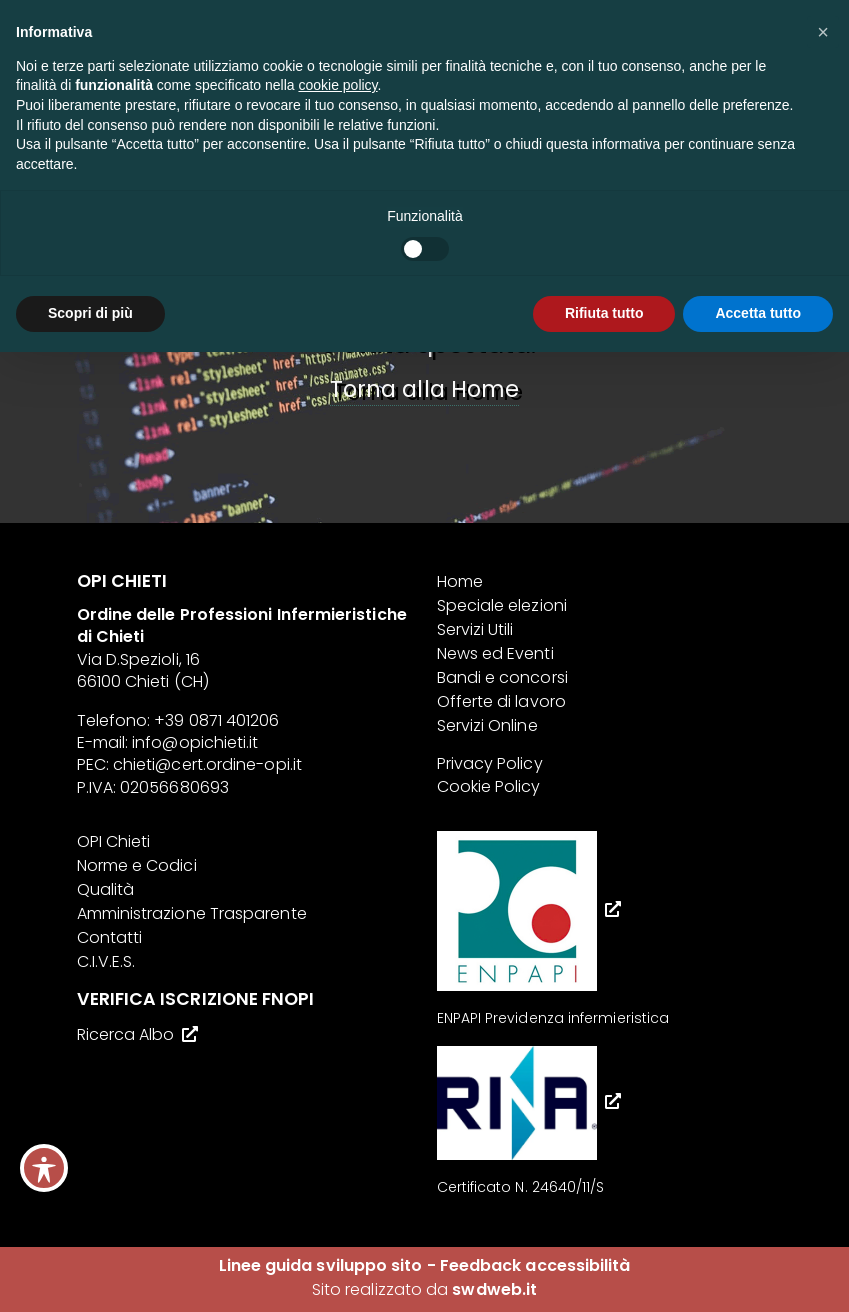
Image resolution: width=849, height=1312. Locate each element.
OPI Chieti (114, 841)
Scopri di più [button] (90, 313)
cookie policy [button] (337, 85)
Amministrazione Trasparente (192, 913)
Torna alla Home (424, 389)
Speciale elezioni (502, 605)
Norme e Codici (137, 865)
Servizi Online (487, 725)
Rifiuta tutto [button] (604, 313)
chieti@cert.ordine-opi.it (207, 764)
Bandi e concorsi (502, 677)
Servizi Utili (475, 629)
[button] (823, 32)
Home (460, 581)
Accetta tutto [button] (758, 313)
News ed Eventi (495, 653)
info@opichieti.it (195, 742)
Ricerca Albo (126, 1034)
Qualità (106, 889)
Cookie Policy (489, 786)
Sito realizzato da (424, 1289)
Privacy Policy (490, 763)
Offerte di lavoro (501, 701)
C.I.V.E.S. (106, 961)
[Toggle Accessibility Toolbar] (44, 1168)
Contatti (110, 937)
